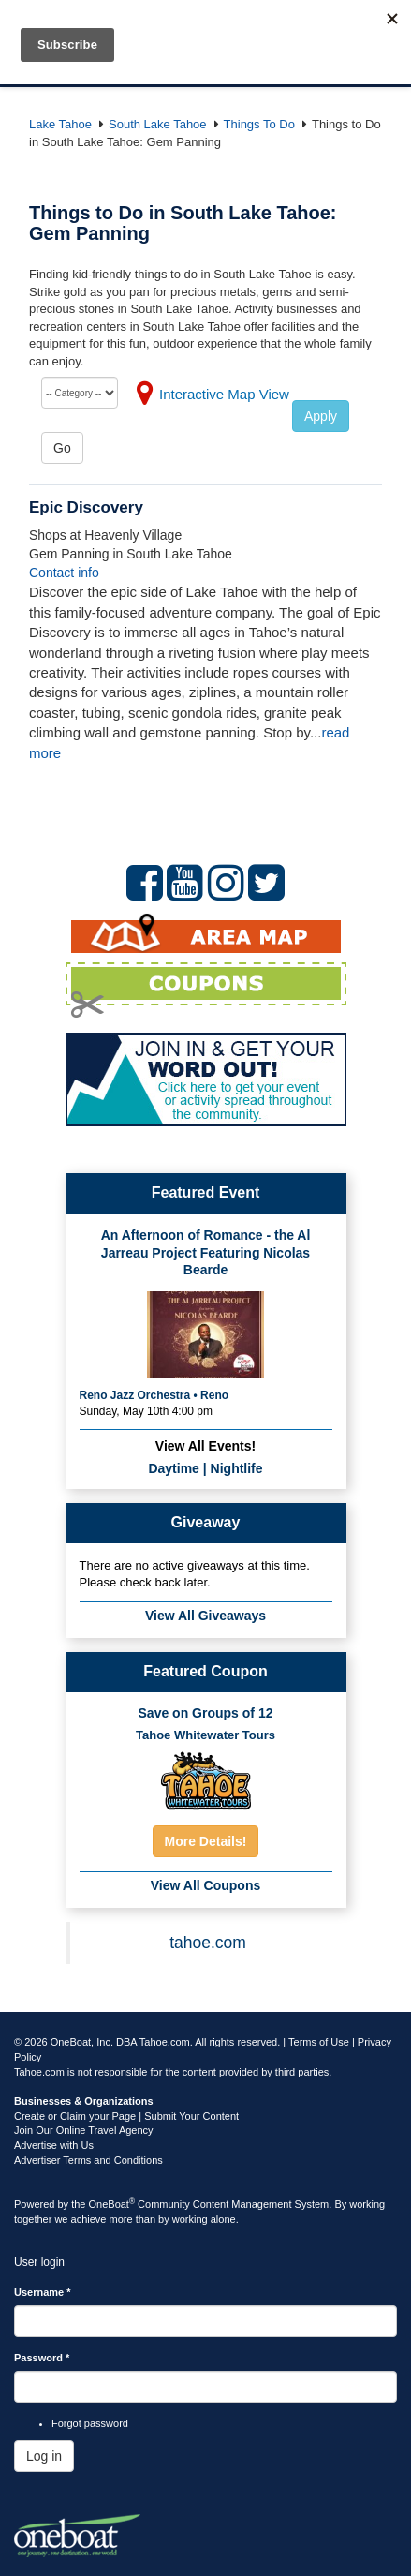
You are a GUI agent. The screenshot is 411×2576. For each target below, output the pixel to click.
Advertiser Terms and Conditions (88, 2160)
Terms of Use (318, 2041)
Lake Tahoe (60, 124)
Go (62, 447)
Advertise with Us (54, 2145)
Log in (44, 2456)
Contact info (64, 572)
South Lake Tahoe (158, 124)
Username (42, 2292)
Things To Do (259, 124)
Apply (320, 416)
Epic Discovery (86, 507)
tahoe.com (207, 1942)
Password (41, 2357)
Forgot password (89, 2423)
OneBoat (112, 2204)
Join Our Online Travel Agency (84, 2130)
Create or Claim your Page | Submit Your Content (126, 2116)
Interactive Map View (224, 394)
